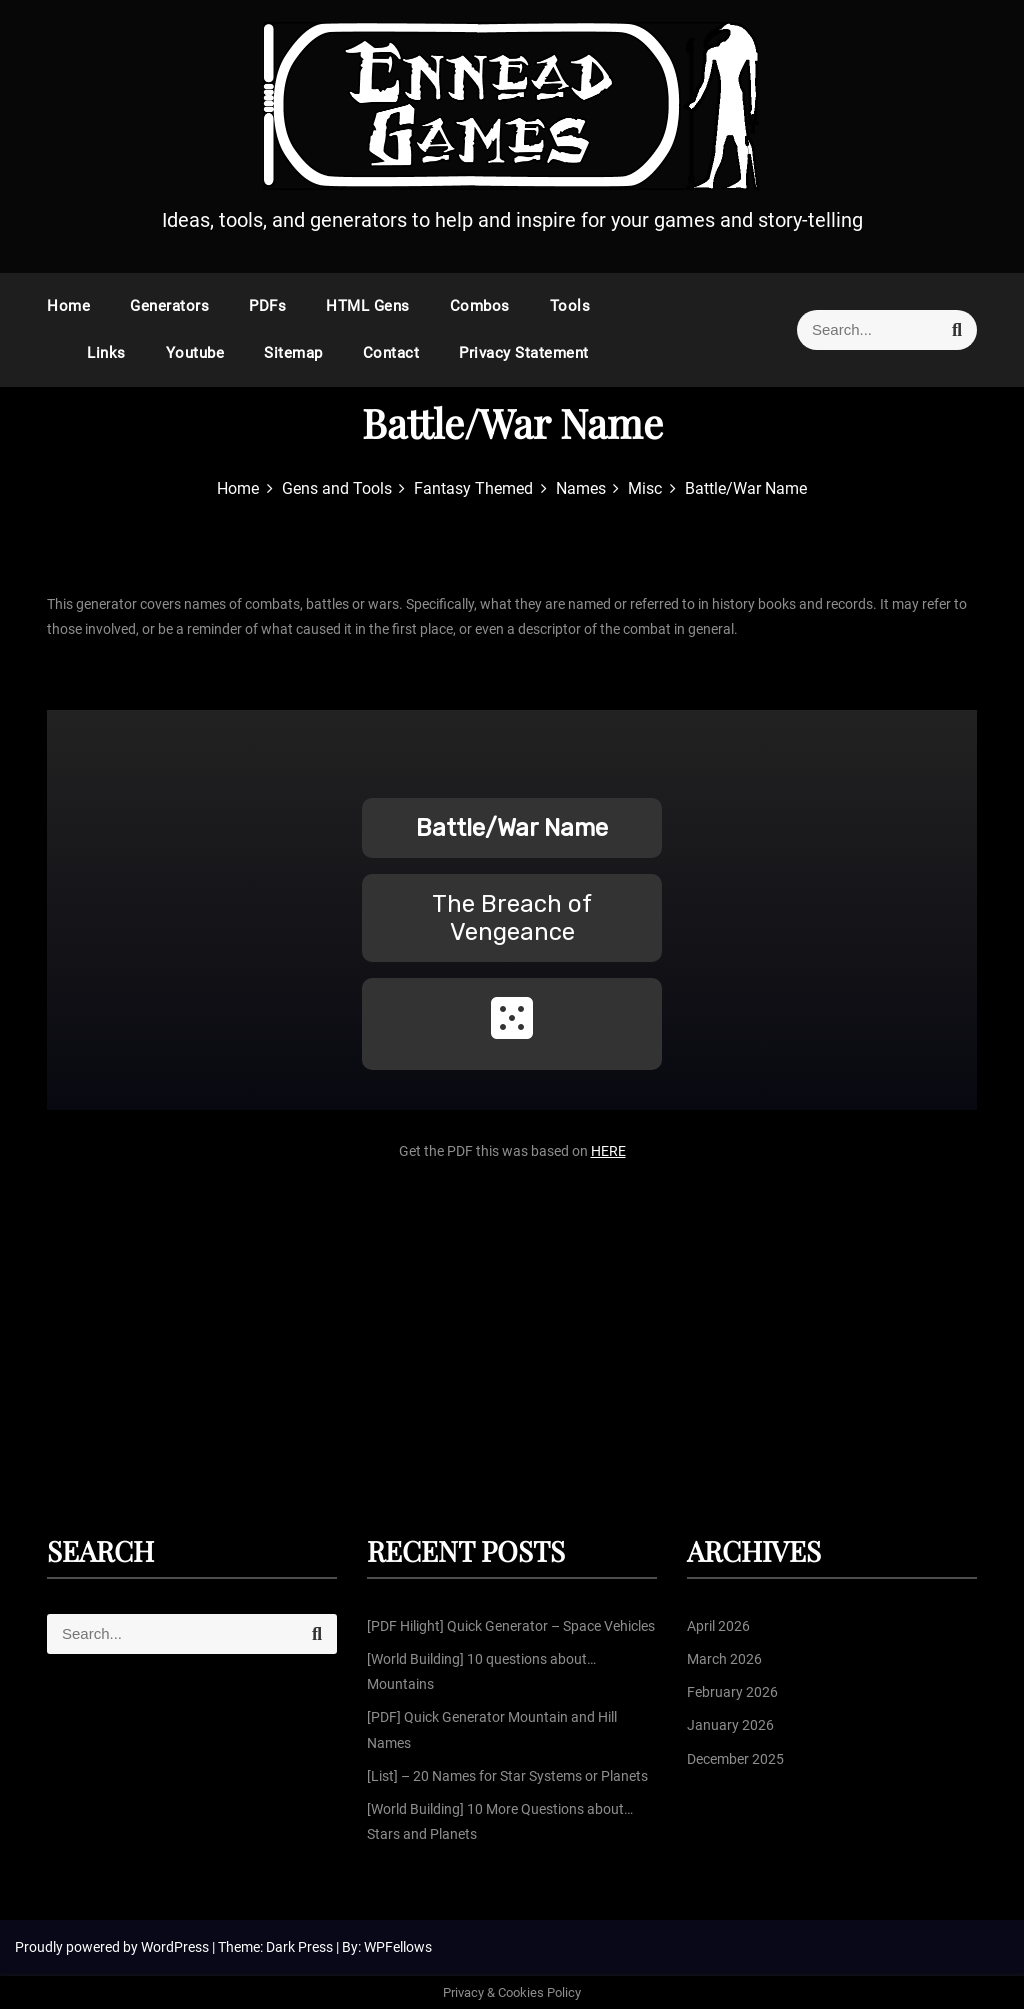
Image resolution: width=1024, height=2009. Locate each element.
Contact (391, 353)
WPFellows (398, 1947)
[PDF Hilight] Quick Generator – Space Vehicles (511, 1626)
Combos (480, 306)
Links (106, 353)
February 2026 (732, 1692)
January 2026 (730, 1725)
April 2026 (718, 1626)
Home (68, 306)
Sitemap (293, 353)
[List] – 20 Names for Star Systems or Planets (507, 1776)
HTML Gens (368, 306)
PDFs (267, 306)
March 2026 (724, 1659)
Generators (169, 306)
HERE (608, 1151)
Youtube (195, 353)
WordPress (176, 1947)
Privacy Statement (524, 353)
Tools (570, 306)
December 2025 (735, 1759)
